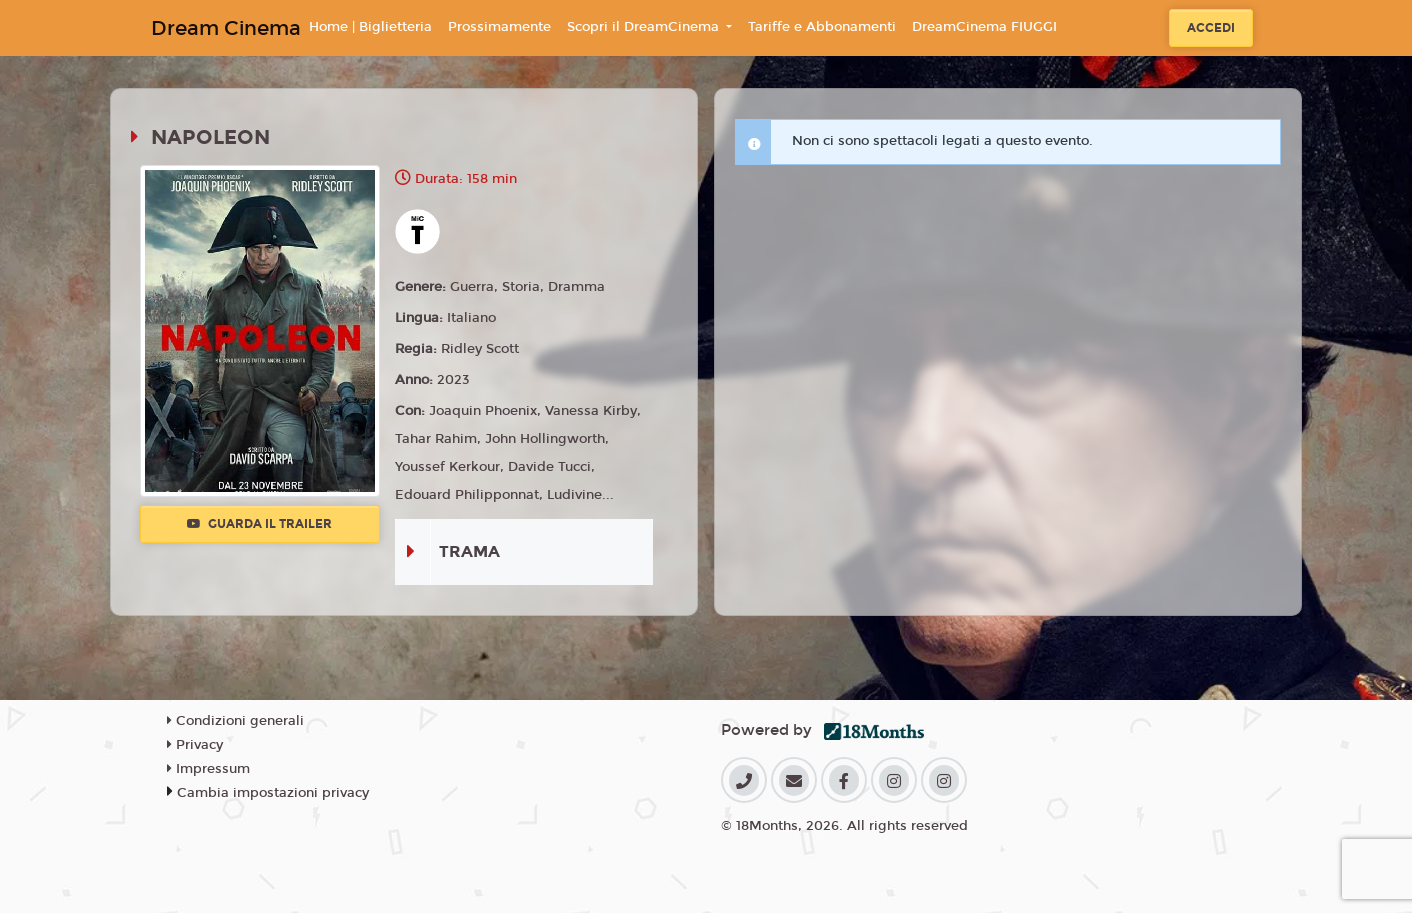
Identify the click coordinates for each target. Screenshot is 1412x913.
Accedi (1211, 28)
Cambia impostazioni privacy (273, 793)
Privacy (195, 745)
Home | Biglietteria (370, 27)
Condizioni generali (235, 721)
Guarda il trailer (259, 524)
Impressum (208, 769)
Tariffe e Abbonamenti (822, 27)
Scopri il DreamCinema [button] (645, 27)
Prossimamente (499, 27)
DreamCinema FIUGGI (984, 27)
